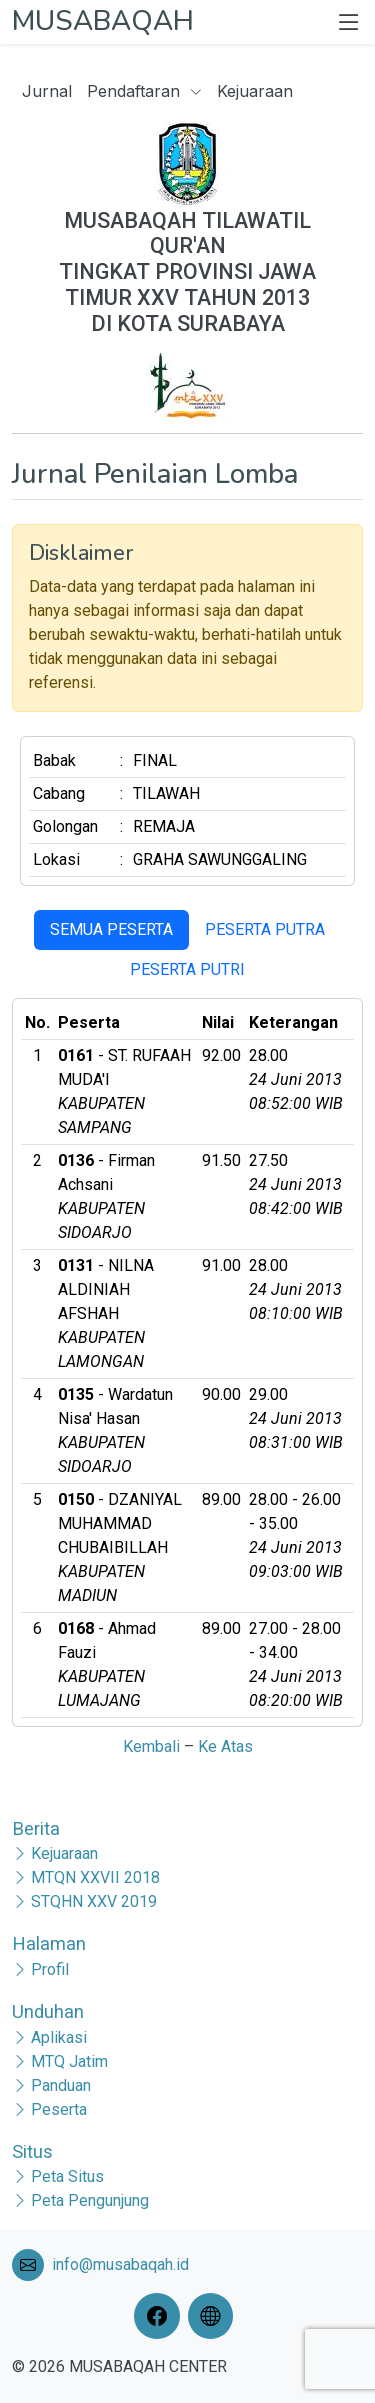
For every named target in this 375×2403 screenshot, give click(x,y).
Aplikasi (59, 2037)
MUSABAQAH (103, 21)
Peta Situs (67, 2176)
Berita (36, 1828)
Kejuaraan (255, 91)
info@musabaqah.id (120, 2264)
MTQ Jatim (69, 2061)
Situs (32, 2151)
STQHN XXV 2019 (94, 1901)
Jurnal (47, 91)
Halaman (49, 1943)
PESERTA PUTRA (265, 929)
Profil (50, 1969)
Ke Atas (225, 1746)
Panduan (61, 2085)
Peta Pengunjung (90, 2200)
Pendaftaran (144, 91)
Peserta (59, 2109)
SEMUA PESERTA (111, 929)
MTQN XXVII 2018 (95, 1877)
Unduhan (48, 2011)
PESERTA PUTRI (187, 969)
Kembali (151, 1746)
